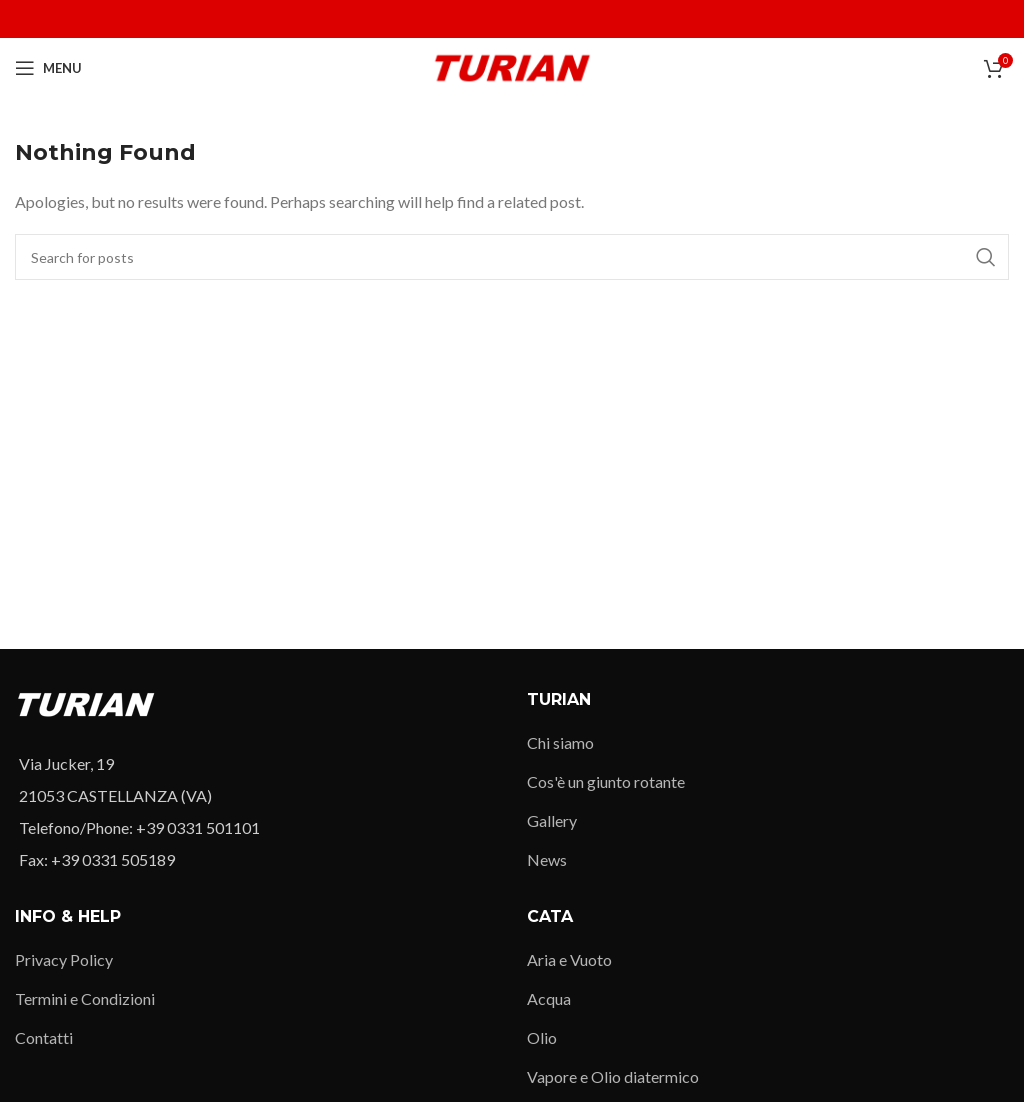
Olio (542, 1037)
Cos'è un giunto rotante (606, 781)
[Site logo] (512, 65)
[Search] (512, 257)
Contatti (44, 1037)
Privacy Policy (64, 959)
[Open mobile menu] (48, 68)
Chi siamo (560, 742)
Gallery (552, 820)
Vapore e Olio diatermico (613, 1076)
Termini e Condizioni (85, 998)
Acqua (549, 998)
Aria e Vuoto (569, 959)
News (547, 859)
